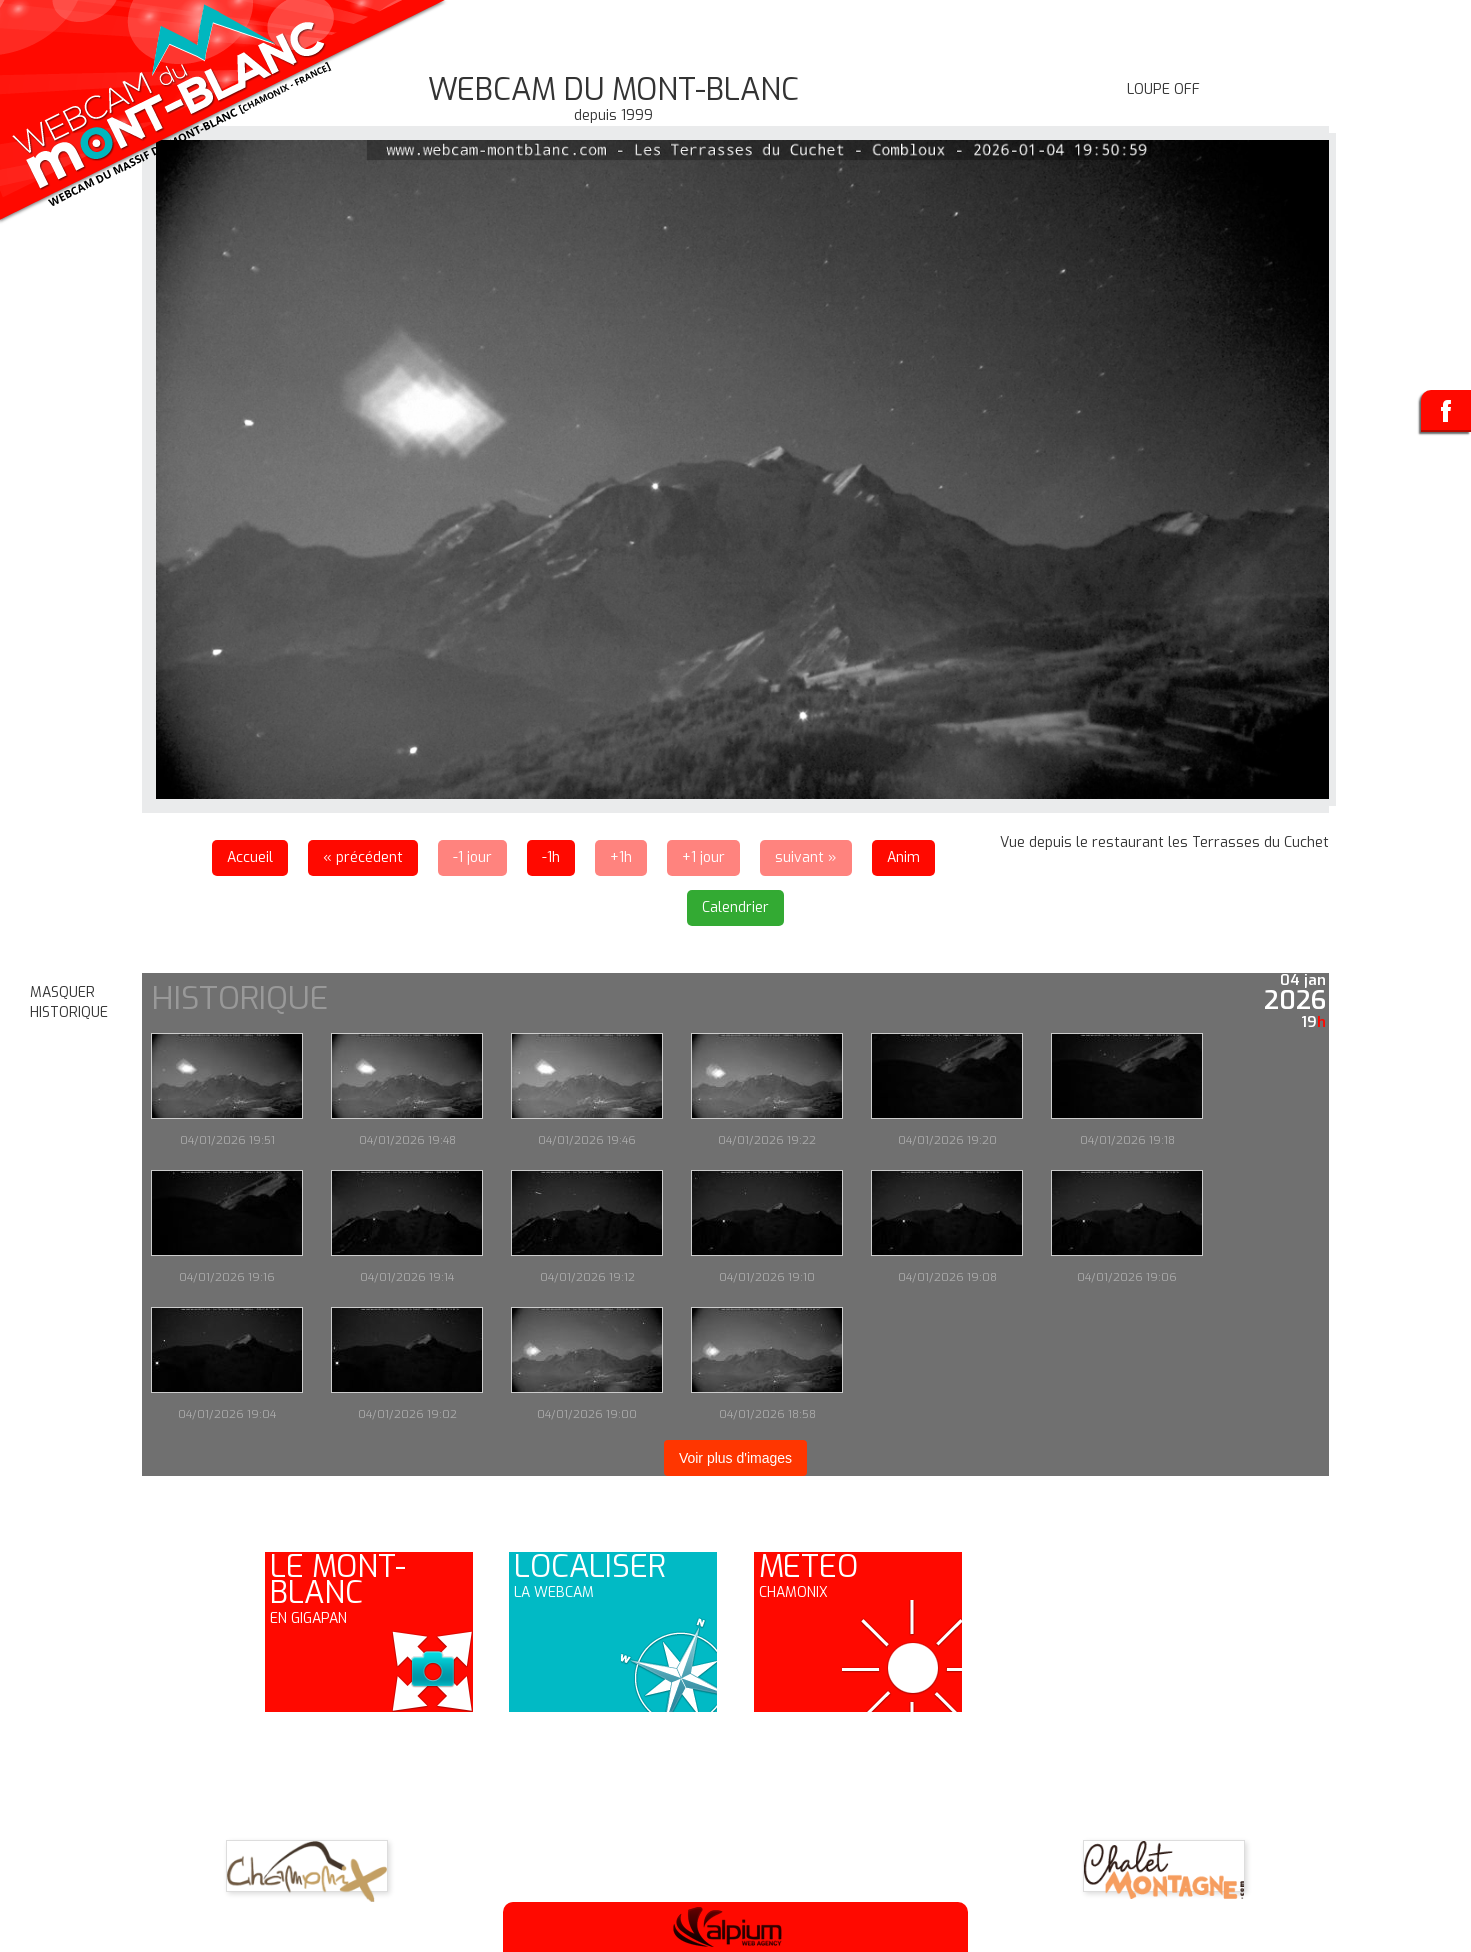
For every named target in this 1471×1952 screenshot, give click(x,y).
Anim (903, 857)
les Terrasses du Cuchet (1248, 842)
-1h (551, 857)
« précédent (363, 857)
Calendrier (735, 907)
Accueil (250, 857)
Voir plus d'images (735, 1458)
